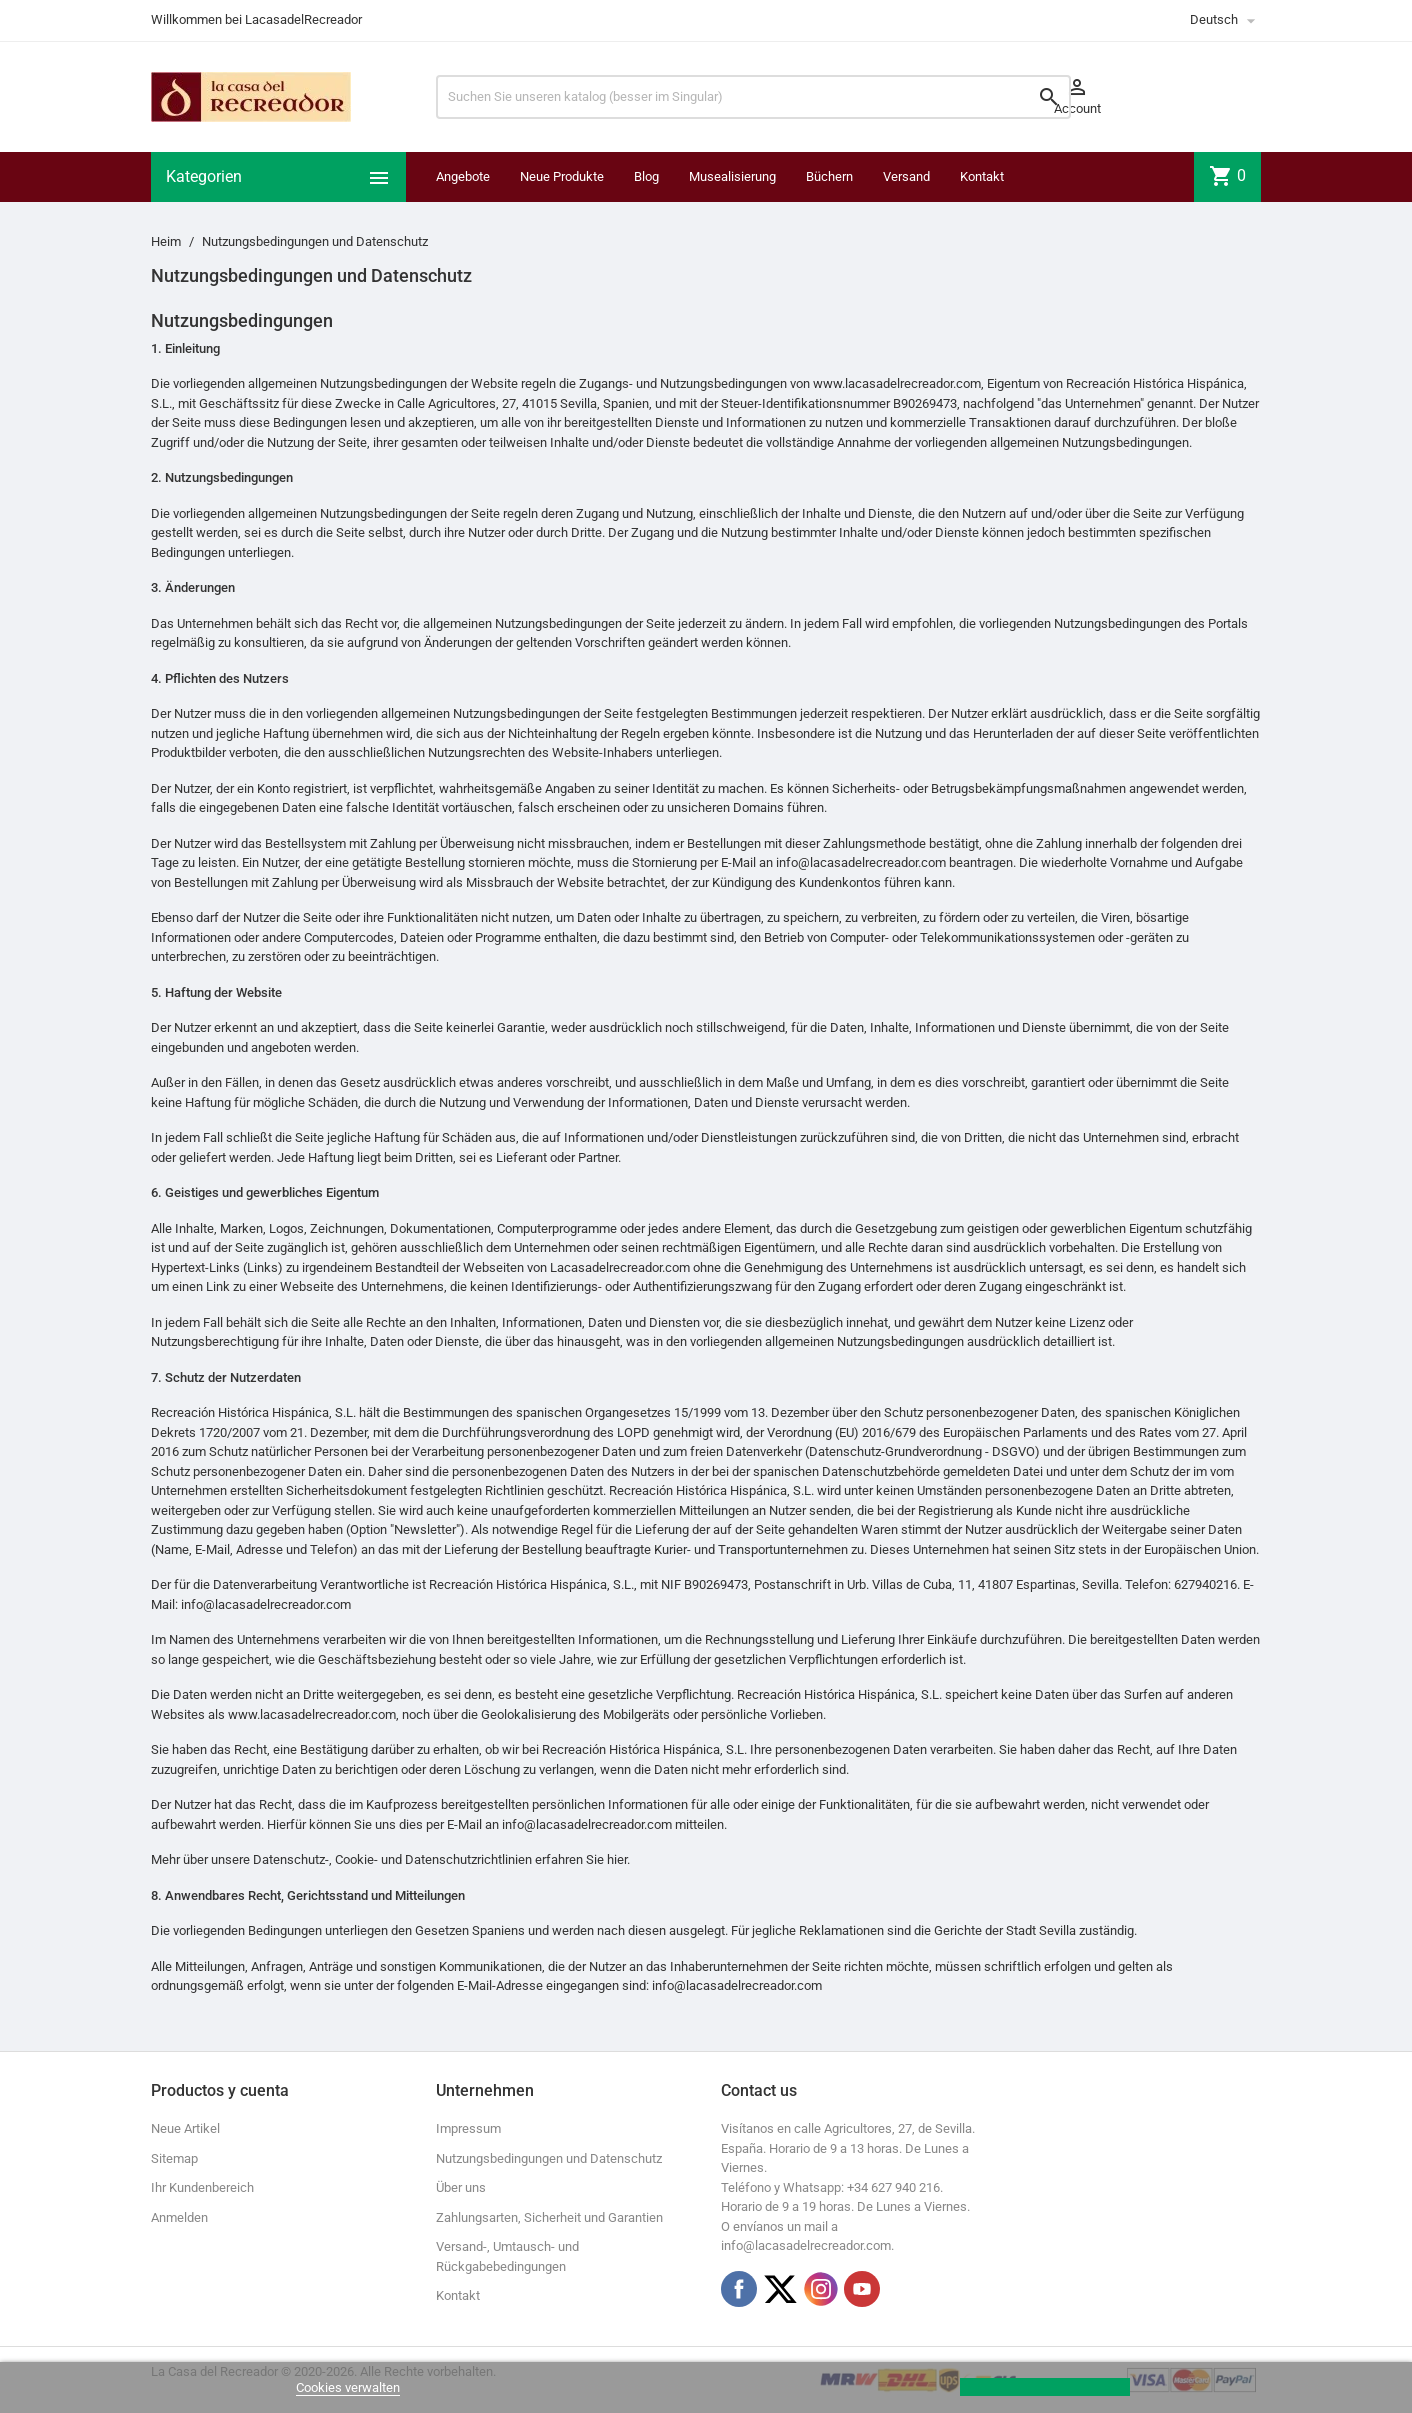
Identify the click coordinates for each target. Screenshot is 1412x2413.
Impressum (468, 2128)
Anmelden (179, 2217)
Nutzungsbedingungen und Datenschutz (549, 2158)
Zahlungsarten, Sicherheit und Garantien (549, 2217)
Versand (906, 176)
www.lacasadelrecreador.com (897, 383)
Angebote (463, 176)
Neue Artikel (185, 2128)
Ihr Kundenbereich (202, 2187)
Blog (646, 176)
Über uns (461, 2187)
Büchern (829, 176)
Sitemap (174, 2158)
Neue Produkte (562, 176)
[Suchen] (753, 97)
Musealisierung (732, 176)
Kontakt (982, 176)
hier (617, 1859)
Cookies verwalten (348, 2387)
